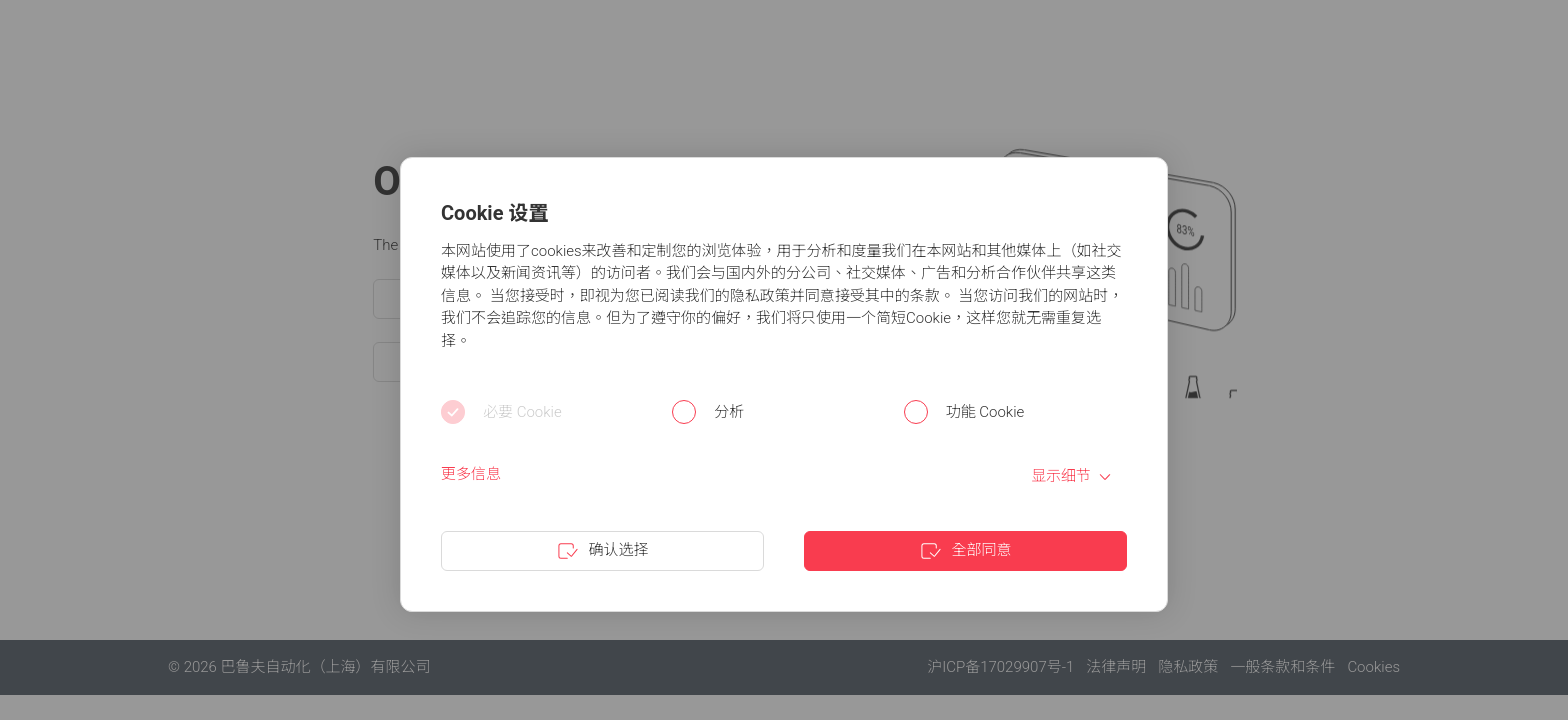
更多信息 (471, 474)
